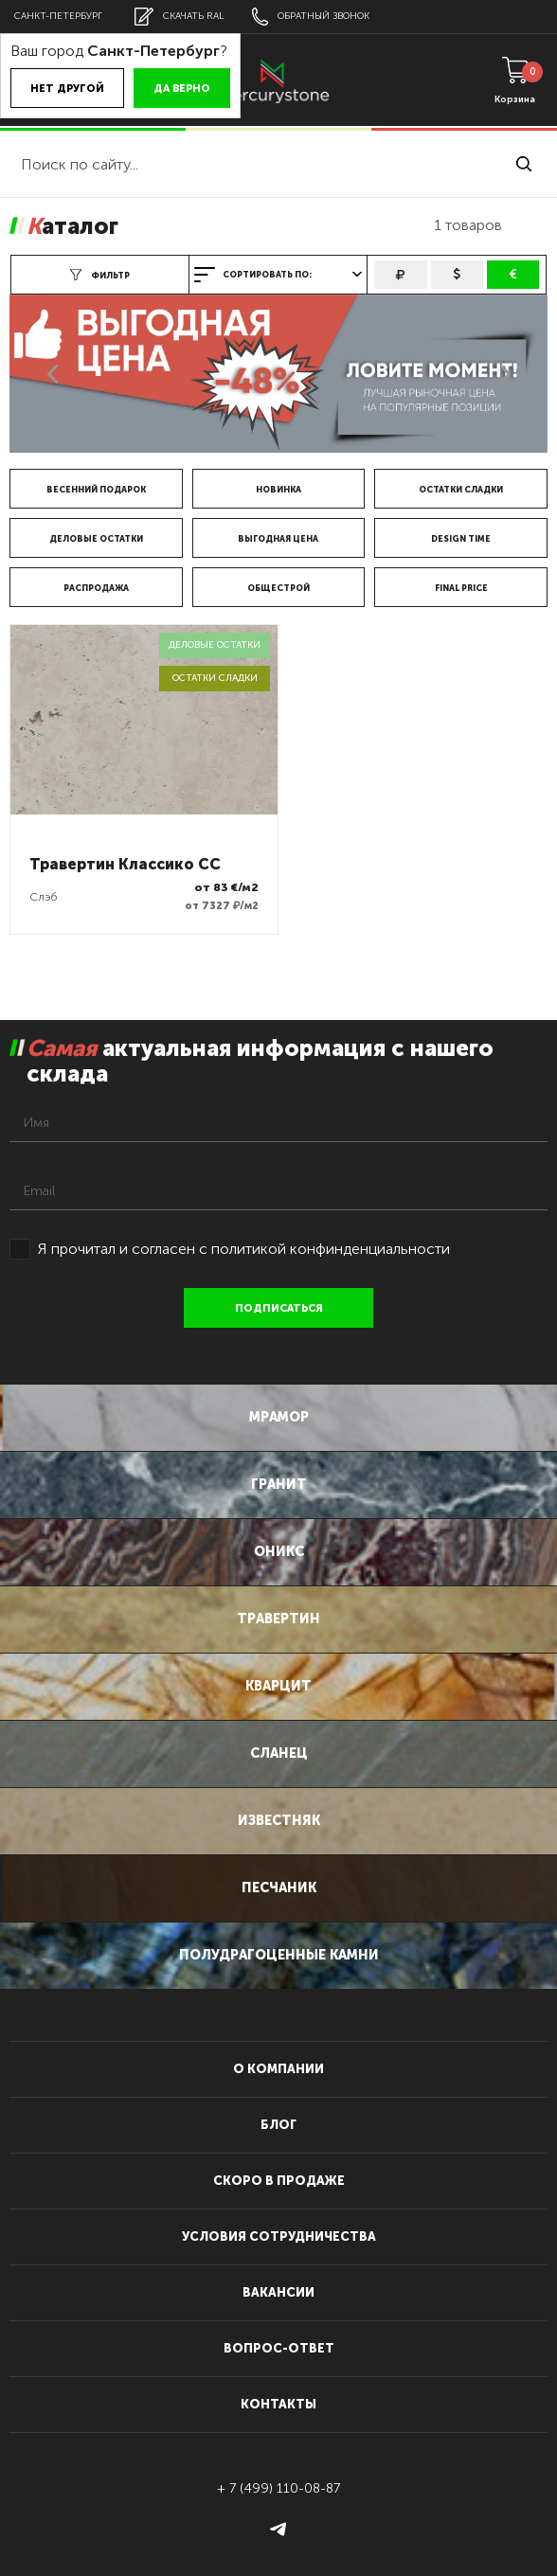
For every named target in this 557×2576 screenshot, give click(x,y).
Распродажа (96, 588)
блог (278, 2125)
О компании (278, 2069)
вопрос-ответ (279, 2348)
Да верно (181, 88)
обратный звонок (310, 17)
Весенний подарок (96, 489)
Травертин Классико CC (125, 864)
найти (524, 164)
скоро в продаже (279, 2181)
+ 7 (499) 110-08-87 (278, 2488)
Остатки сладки (461, 489)
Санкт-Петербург (58, 16)
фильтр (100, 274)
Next (505, 374)
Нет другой (67, 88)
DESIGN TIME (461, 539)
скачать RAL (179, 17)
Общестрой (278, 588)
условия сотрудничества (279, 2236)
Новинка (278, 489)
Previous (52, 374)
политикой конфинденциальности (330, 1249)
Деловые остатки (96, 539)
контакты (278, 2404)
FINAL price (461, 588)
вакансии (278, 2292)
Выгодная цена (278, 539)
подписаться (279, 1308)
